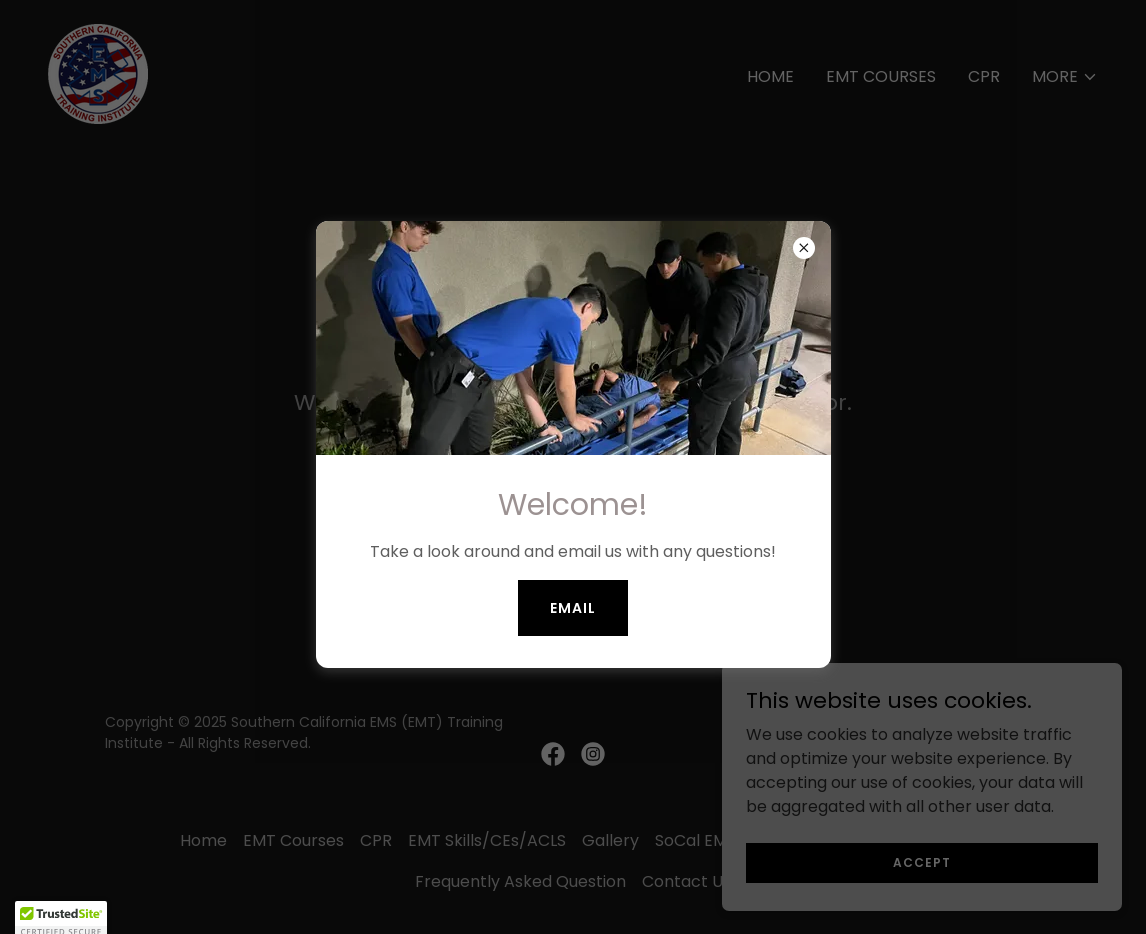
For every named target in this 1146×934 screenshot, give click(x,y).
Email (573, 608)
